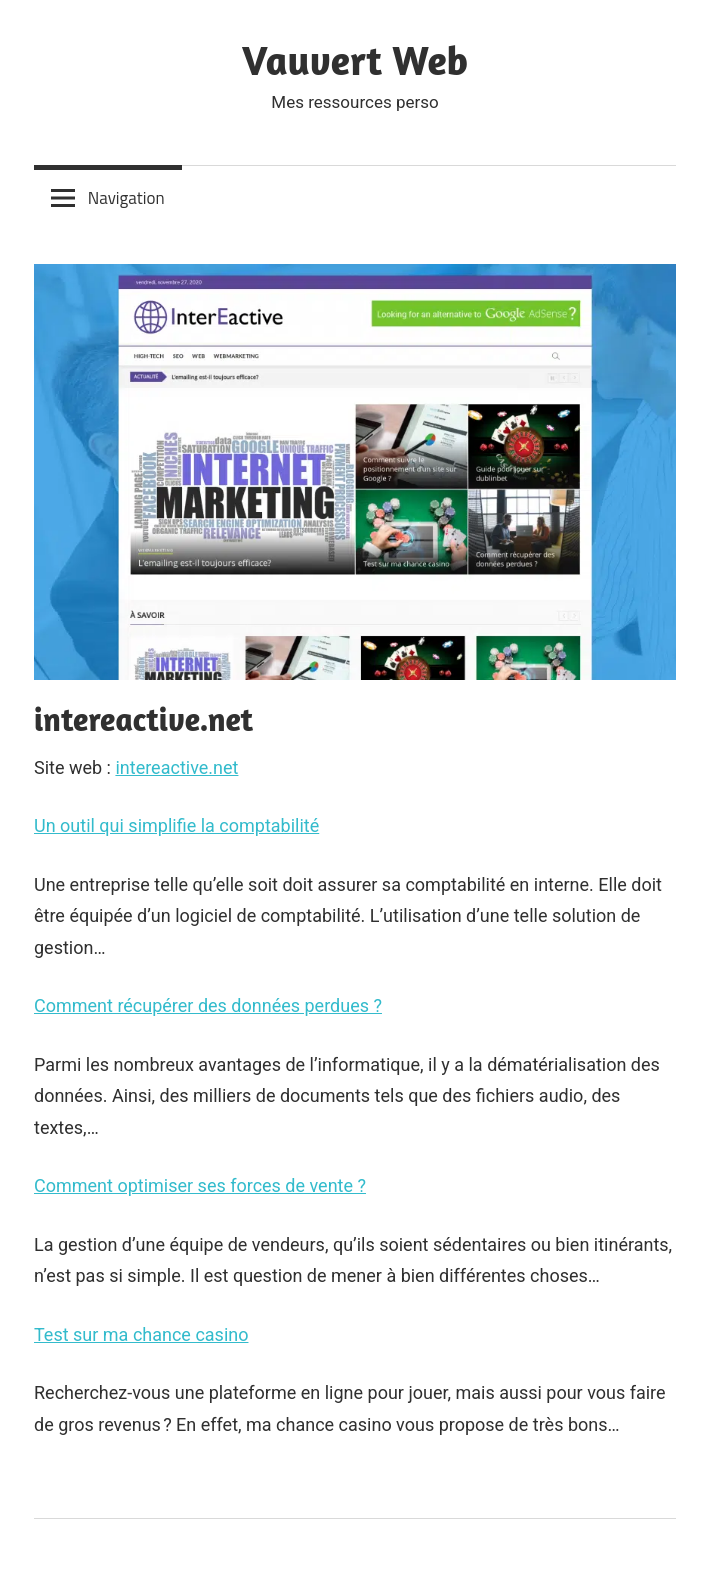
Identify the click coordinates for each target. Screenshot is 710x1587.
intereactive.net (176, 767)
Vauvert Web (355, 60)
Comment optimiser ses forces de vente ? (200, 1185)
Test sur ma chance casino (141, 1334)
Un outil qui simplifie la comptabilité (176, 825)
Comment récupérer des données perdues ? (208, 1005)
